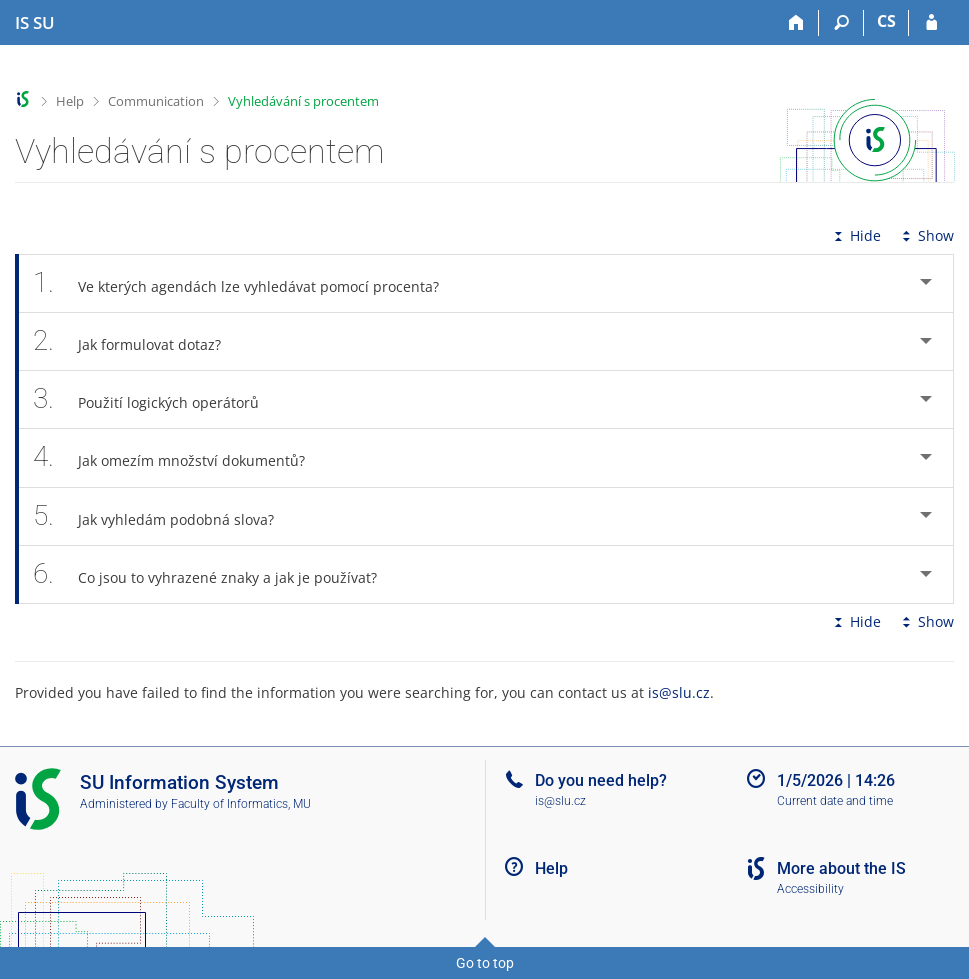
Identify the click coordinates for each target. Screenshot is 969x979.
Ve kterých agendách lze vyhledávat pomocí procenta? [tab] (247, 283)
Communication (156, 101)
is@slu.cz (679, 692)
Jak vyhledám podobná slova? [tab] (164, 516)
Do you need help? (601, 780)
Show (926, 235)
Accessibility (810, 889)
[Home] (796, 23)
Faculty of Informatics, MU (241, 804)
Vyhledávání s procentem (303, 101)
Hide (855, 235)
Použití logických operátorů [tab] (157, 399)
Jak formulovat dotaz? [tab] (138, 341)
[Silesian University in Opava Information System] (35, 23)
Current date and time (835, 801)
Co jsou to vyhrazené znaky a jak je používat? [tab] (216, 574)
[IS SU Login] (931, 23)
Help (70, 101)
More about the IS (841, 868)
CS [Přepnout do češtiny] (886, 21)
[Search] (841, 23)
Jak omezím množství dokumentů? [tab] (180, 457)
